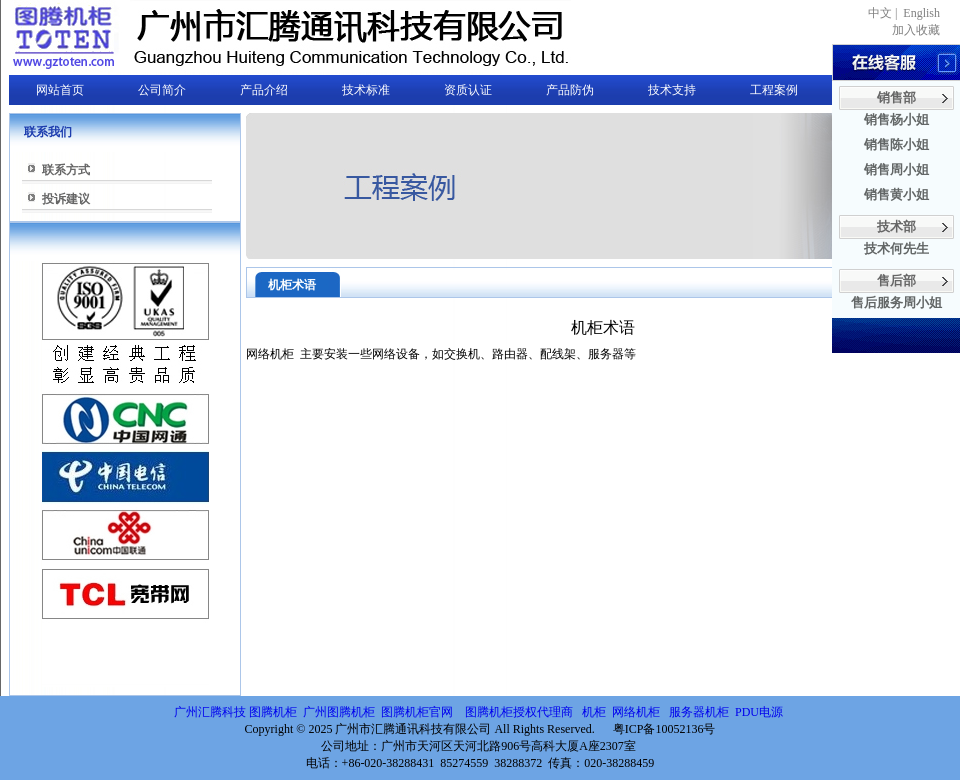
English (921, 13)
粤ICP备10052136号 (664, 729)
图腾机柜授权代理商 (519, 712)
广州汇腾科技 (210, 712)
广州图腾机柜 (339, 712)
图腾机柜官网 (415, 712)
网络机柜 (637, 712)
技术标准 (366, 90)
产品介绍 (264, 90)
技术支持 (672, 90)
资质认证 (468, 90)
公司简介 (162, 90)
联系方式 (66, 170)
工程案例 (774, 90)
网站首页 (60, 90)
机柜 (594, 712)
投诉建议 (66, 199)
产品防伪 (570, 90)
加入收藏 (916, 30)
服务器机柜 (699, 712)
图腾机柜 (273, 712)
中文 (880, 13)
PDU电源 (760, 712)
